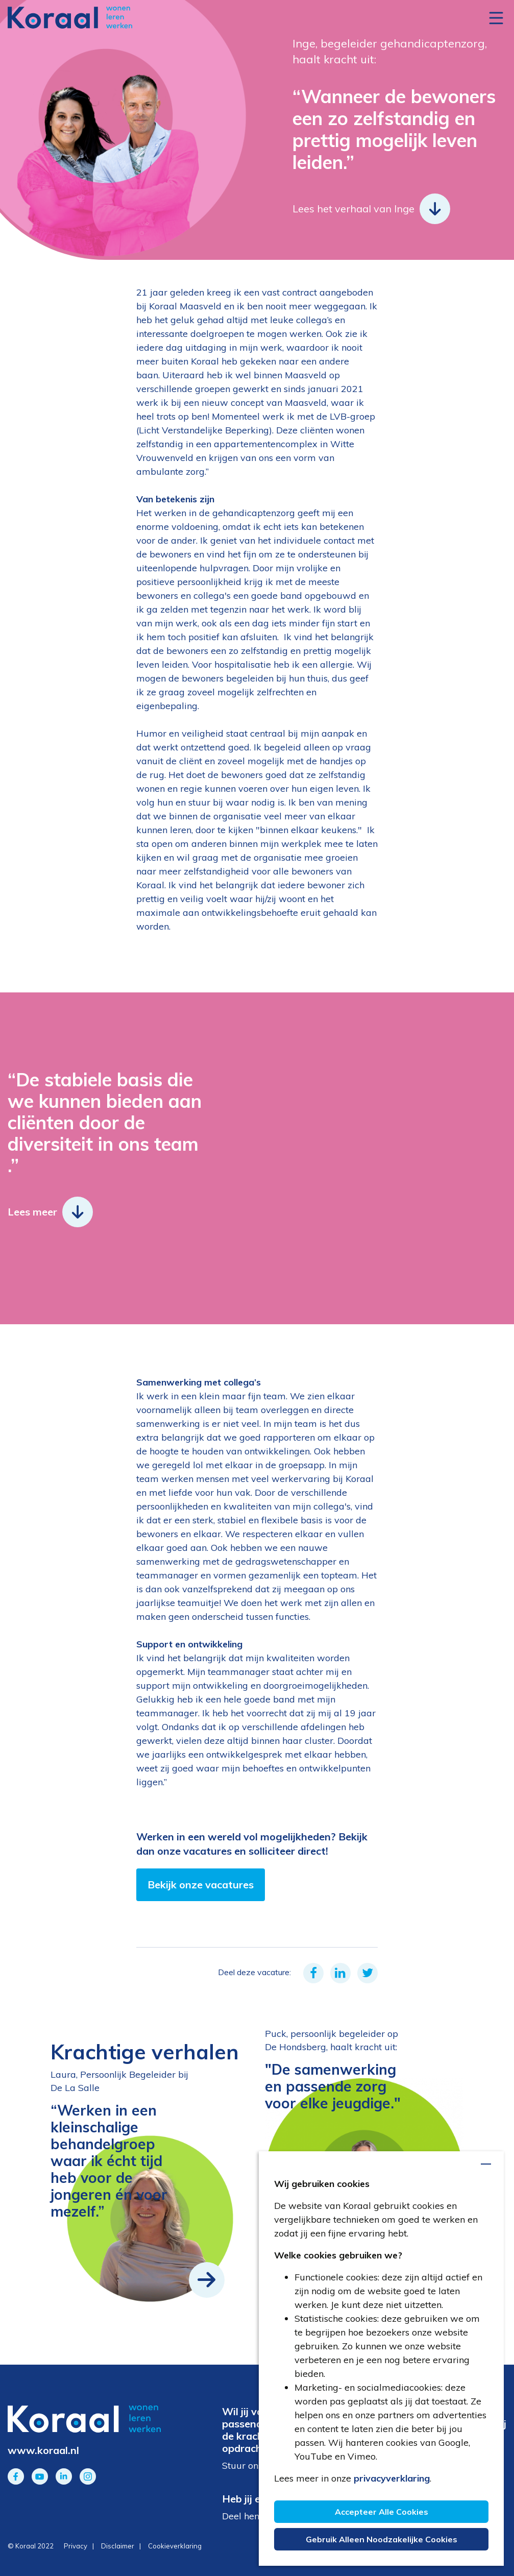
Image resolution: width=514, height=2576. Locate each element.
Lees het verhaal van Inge (371, 208)
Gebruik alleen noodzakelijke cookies (381, 2539)
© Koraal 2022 (31, 2546)
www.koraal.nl (43, 2450)
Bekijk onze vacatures (201, 1884)
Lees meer (50, 1212)
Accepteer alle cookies (381, 2512)
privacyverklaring (392, 2478)
